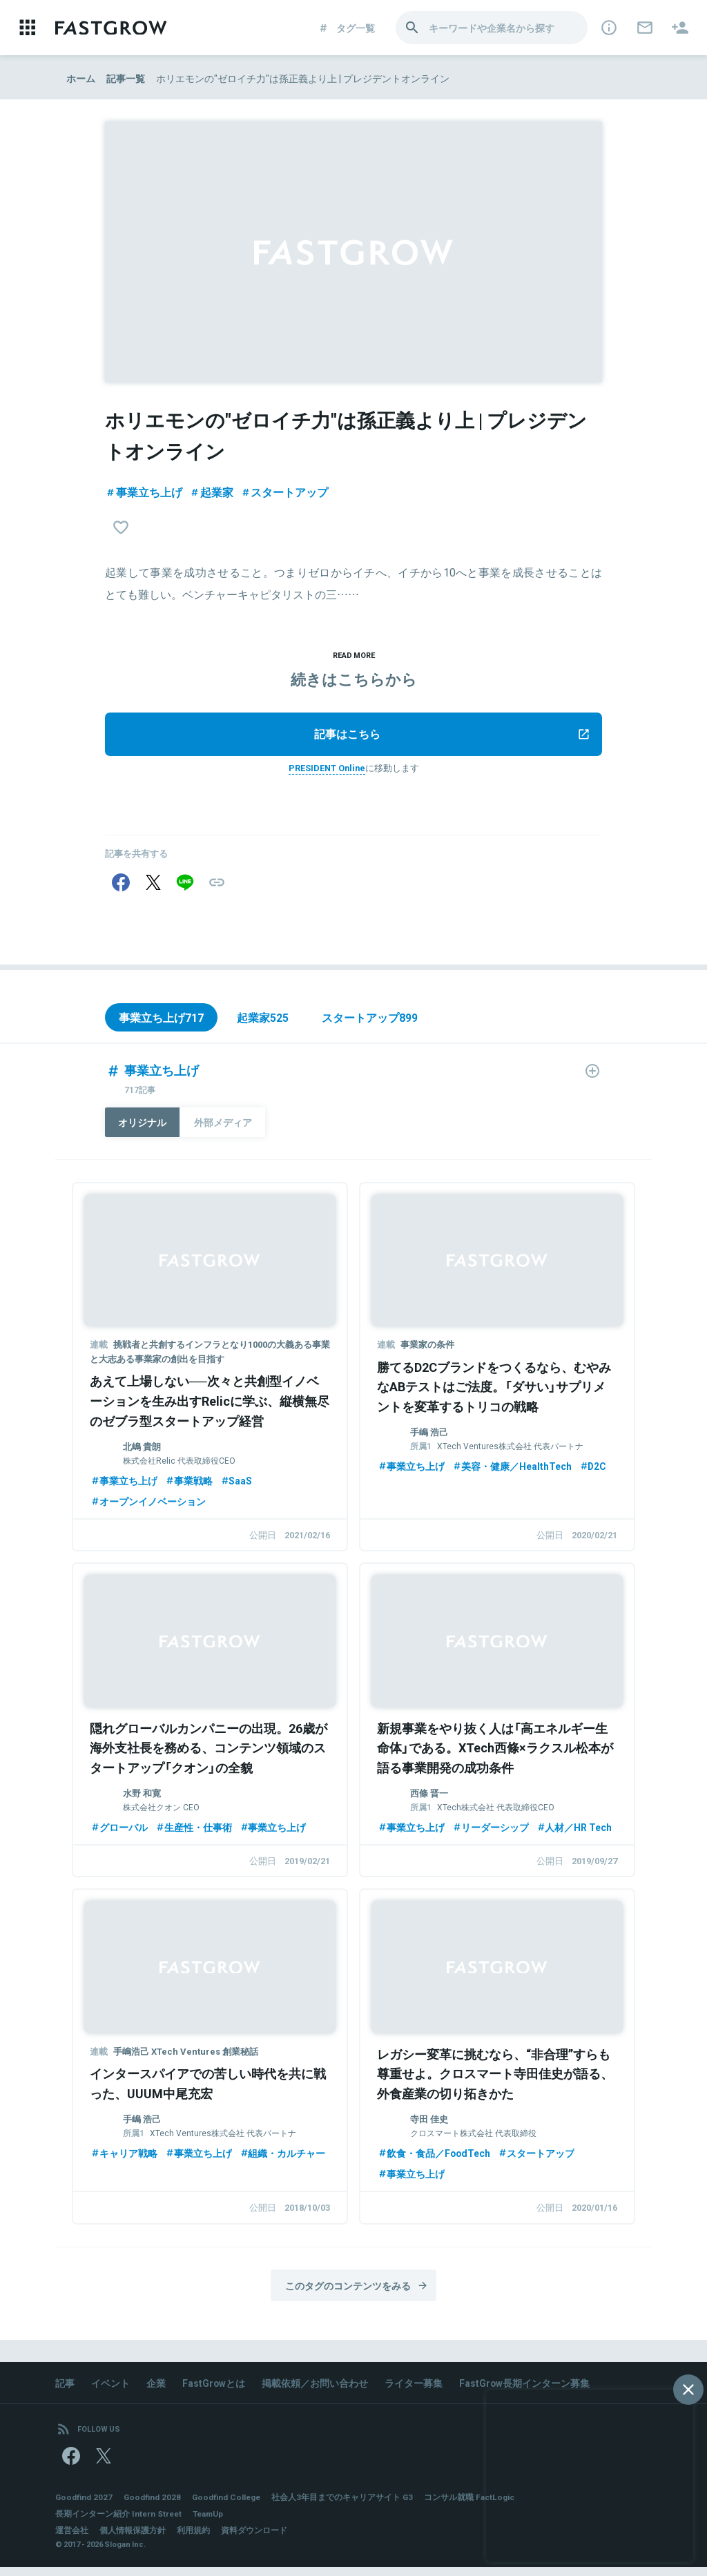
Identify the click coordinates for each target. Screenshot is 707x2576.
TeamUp (211, 2522)
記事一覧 (125, 78)
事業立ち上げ (143, 491)
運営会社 (71, 2539)
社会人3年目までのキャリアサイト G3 (346, 2505)
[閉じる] (688, 2389)
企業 (156, 2390)
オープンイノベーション (148, 1506)
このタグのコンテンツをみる (357, 2292)
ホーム (80, 78)
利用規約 (193, 2539)
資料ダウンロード (254, 2539)
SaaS (236, 1485)
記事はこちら (451, 736)
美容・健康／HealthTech (512, 1471)
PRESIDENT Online (326, 769)
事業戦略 (188, 1485)
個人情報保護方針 (132, 2539)
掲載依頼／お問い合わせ (315, 2390)
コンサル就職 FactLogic (473, 2505)
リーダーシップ (490, 1832)
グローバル (119, 1832)
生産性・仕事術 (193, 1832)
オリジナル (143, 1127)
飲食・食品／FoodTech (434, 2159)
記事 (65, 2390)
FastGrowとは (214, 2390)
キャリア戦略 (123, 2159)
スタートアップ (284, 491)
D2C (593, 1471)
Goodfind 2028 (153, 2505)
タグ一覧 (346, 28)
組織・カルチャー (282, 2159)
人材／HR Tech (574, 1832)
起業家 (211, 491)
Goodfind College (228, 2505)
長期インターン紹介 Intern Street (119, 2522)
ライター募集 (414, 2390)
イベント (110, 2390)
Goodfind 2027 (84, 2505)
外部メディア (224, 1127)
